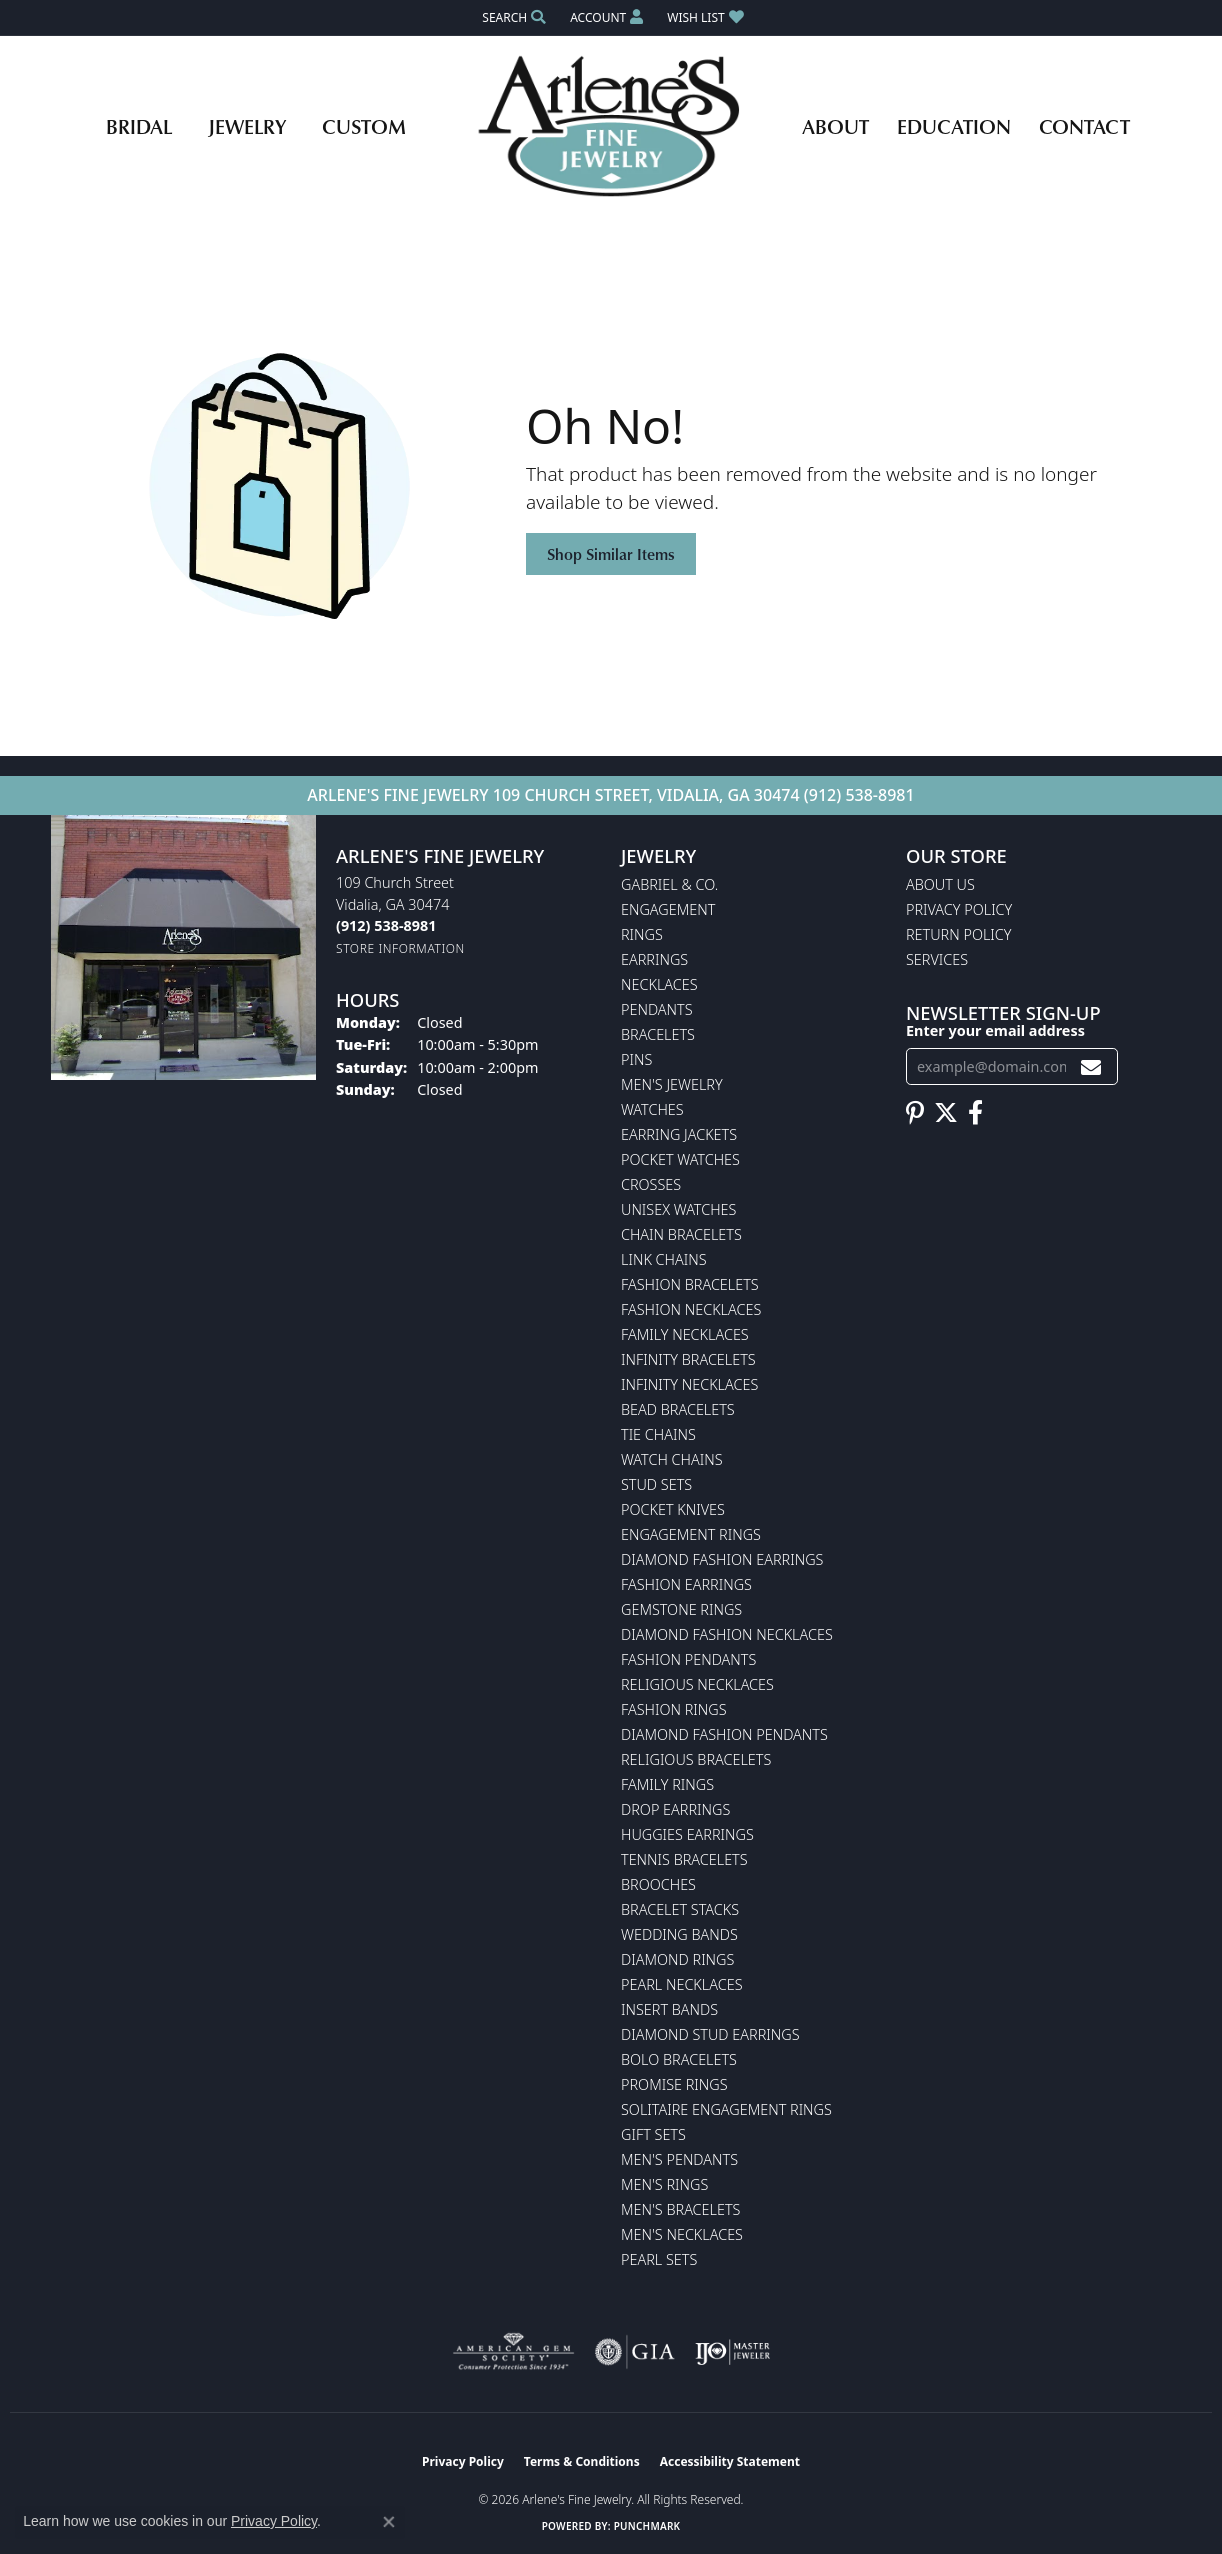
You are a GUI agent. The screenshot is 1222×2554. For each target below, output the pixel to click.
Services (937, 959)
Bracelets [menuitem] (658, 1034)
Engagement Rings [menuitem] (691, 1534)
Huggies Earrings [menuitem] (687, 1834)
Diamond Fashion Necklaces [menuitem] (727, 1634)
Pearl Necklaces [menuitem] (682, 1984)
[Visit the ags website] (513, 2352)
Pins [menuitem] (636, 1059)
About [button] (835, 126)
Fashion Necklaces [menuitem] (691, 1309)
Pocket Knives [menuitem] (673, 1509)
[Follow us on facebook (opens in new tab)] (975, 1113)
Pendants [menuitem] (657, 1009)
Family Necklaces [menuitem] (685, 1334)
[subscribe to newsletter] (1091, 1066)
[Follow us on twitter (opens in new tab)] (946, 1113)
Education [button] (954, 126)
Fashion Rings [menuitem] (674, 1709)
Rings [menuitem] (642, 934)
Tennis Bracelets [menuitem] (684, 1859)
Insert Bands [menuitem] (669, 2009)
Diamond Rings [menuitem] (677, 1959)
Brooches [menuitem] (658, 1884)
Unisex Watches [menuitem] (678, 1209)
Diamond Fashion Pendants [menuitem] (724, 1734)
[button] (512, 17)
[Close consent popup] (389, 2522)
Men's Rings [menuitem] (664, 2184)
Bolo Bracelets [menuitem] (679, 2059)
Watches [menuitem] (652, 1109)
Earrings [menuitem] (654, 959)
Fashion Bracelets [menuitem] (690, 1284)
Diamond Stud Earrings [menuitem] (710, 2034)
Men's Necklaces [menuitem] (682, 2234)
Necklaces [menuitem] (659, 984)
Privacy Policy (959, 909)
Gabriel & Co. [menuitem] (669, 884)
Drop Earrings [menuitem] (675, 1809)
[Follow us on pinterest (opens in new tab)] (915, 1113)
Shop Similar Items (611, 554)
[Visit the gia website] (635, 2352)
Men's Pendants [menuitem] (679, 2159)
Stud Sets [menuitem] (656, 1484)
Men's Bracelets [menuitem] (680, 2209)
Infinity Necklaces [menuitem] (689, 1384)
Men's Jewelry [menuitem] (672, 1084)
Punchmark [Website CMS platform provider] (647, 2526)
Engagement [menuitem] (668, 909)
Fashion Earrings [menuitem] (686, 1584)
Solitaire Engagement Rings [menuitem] (726, 2109)
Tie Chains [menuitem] (658, 1434)
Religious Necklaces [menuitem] (697, 1684)
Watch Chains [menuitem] (672, 1459)
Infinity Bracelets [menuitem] (688, 1359)
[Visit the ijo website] (732, 2352)
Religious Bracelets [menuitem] (696, 1759)
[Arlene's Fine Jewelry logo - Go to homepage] (611, 126)
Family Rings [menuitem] (667, 1784)
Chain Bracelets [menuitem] (681, 1234)
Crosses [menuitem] (651, 1184)
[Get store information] (400, 948)
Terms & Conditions (582, 2461)
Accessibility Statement (730, 2461)
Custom (364, 126)
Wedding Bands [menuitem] (679, 1934)
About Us (940, 884)
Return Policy (959, 934)
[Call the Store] (386, 925)
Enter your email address (995, 1030)
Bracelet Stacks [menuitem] (680, 1909)
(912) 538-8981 (859, 795)
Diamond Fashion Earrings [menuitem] (722, 1559)
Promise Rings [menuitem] (674, 2084)
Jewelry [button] (247, 126)
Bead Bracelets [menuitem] (678, 1409)
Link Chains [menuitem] (664, 1259)
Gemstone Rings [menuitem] (681, 1609)
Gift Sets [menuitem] (653, 2134)
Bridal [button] (139, 126)
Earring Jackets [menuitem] (679, 1134)
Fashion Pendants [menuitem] (688, 1659)
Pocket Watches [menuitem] (680, 1159)
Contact (1084, 126)
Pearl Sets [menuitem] (659, 2259)
